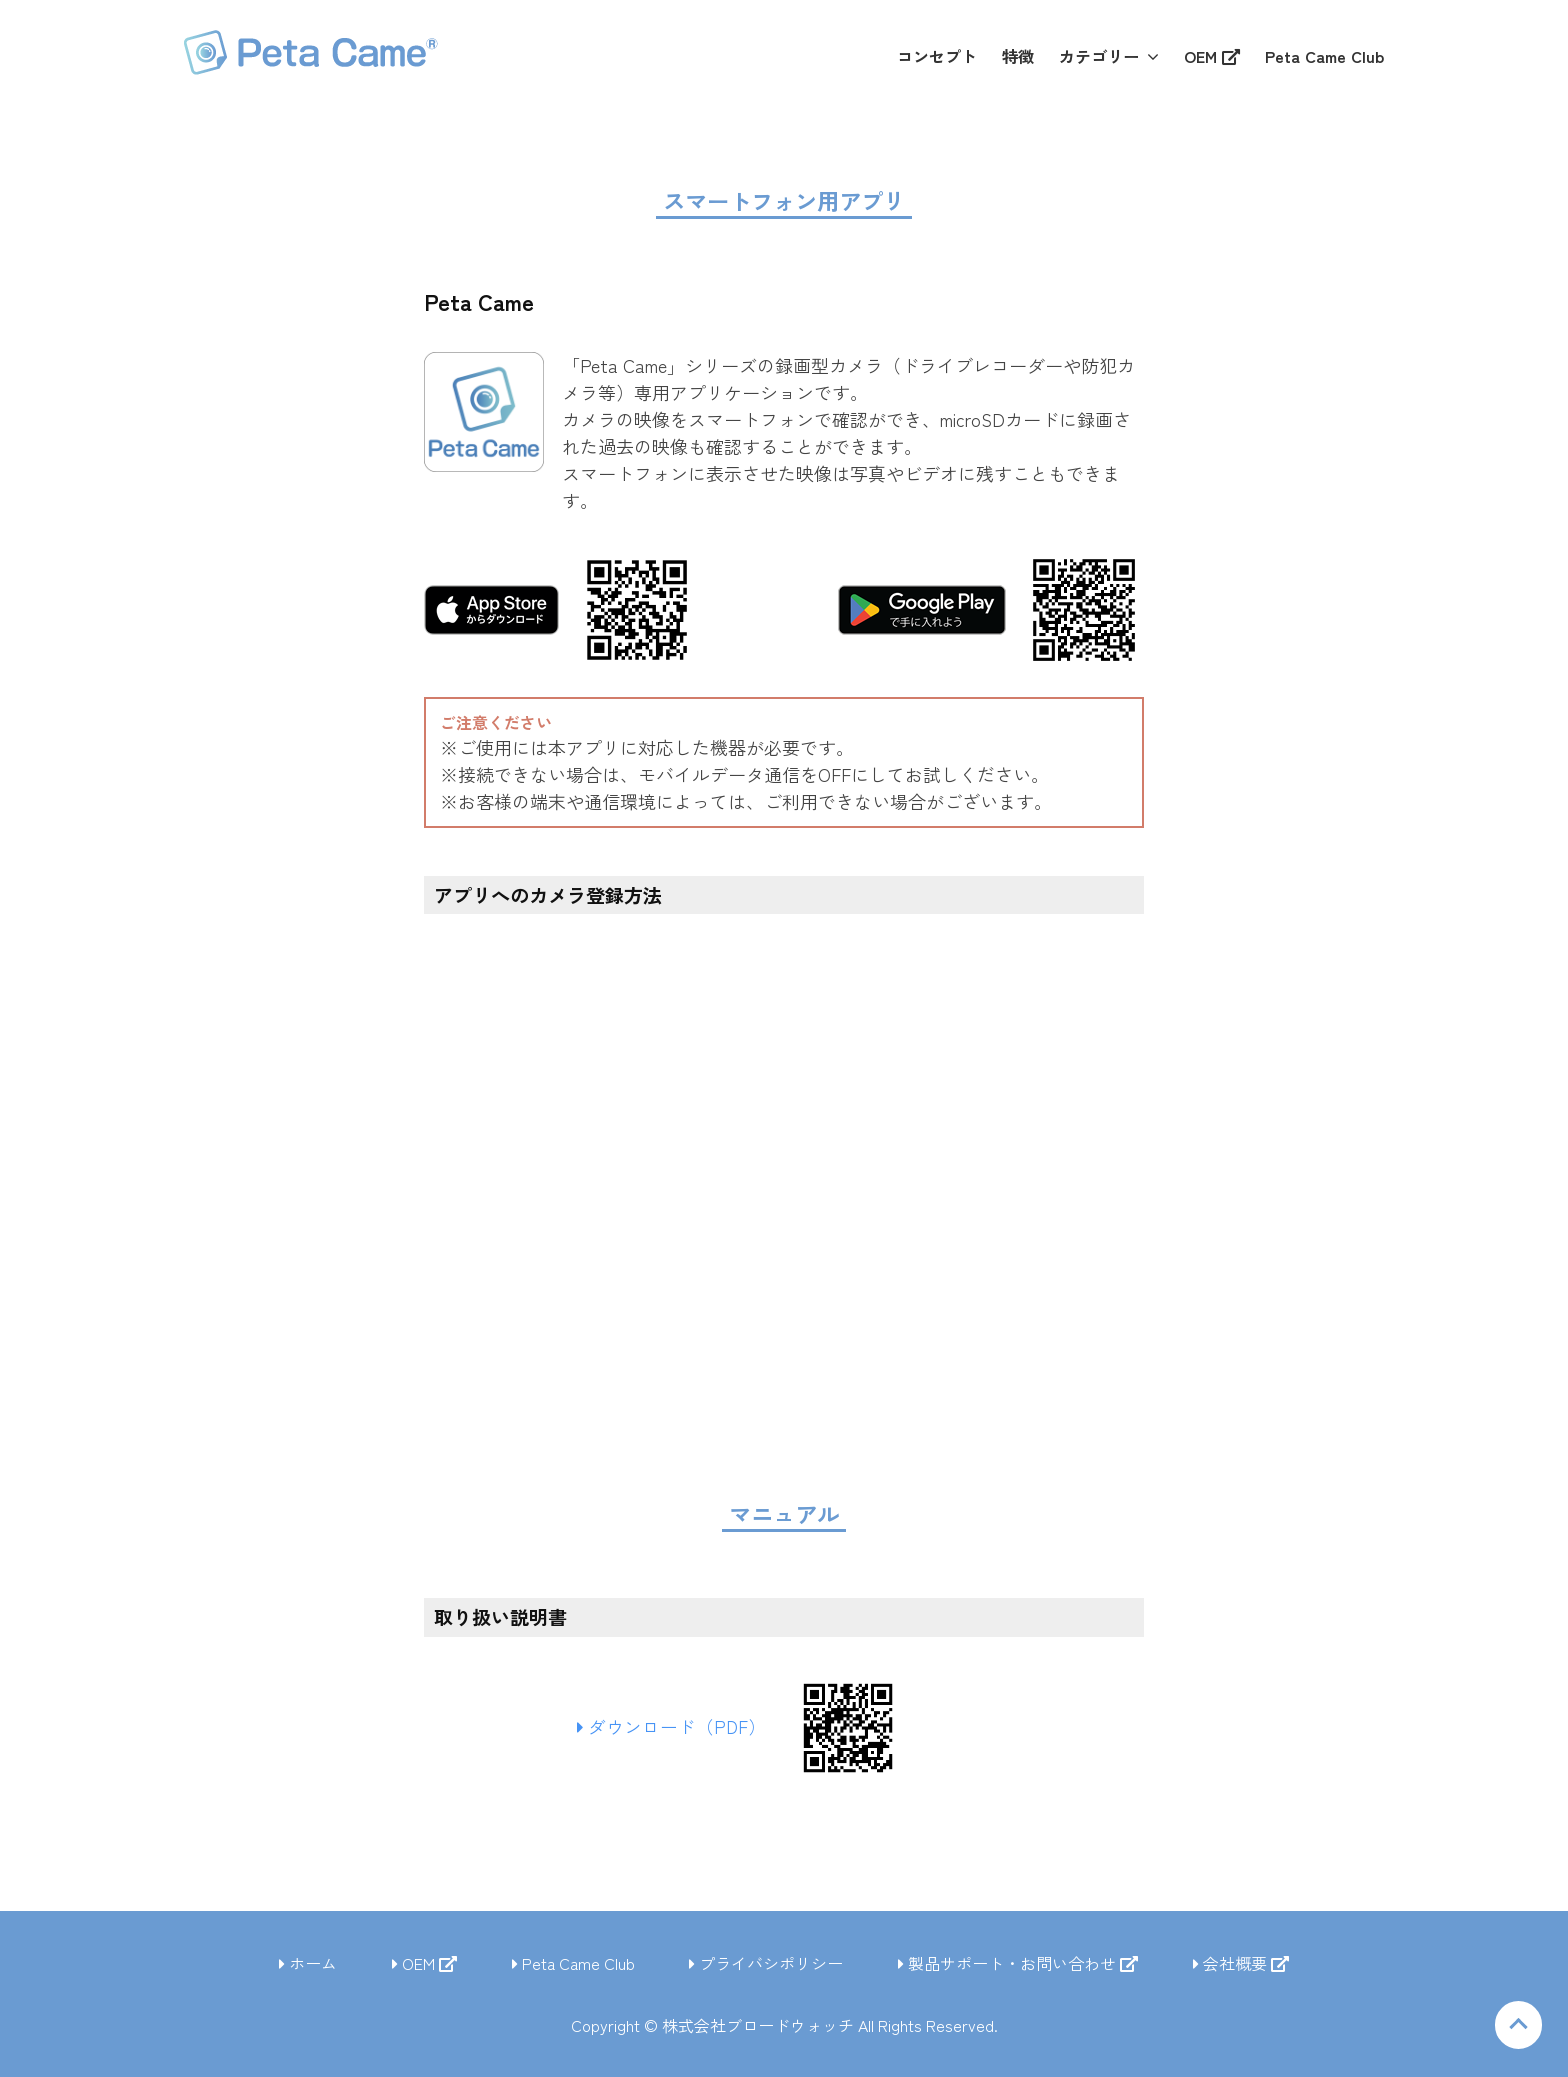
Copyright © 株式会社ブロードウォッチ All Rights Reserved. (784, 2025)
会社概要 (1241, 1963)
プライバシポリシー (766, 1963)
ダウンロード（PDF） (678, 1727)
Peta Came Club (573, 1963)
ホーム (308, 1963)
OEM (424, 1963)
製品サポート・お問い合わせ (1018, 1963)
